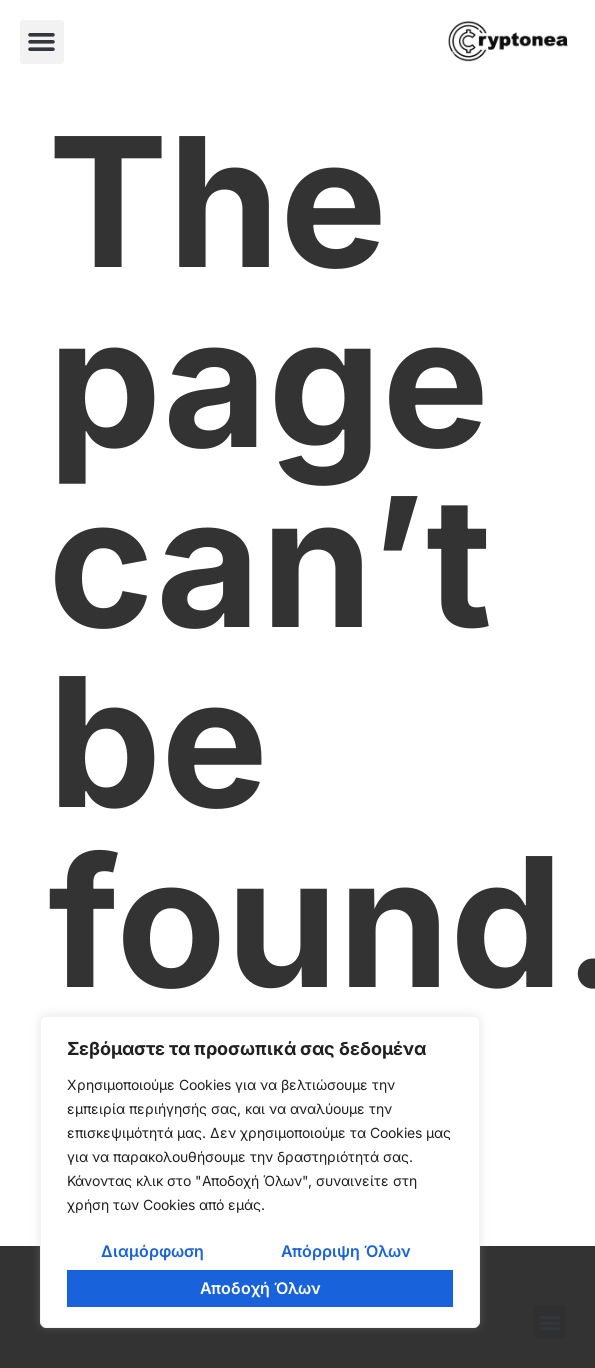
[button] (42, 42)
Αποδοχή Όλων (260, 1288)
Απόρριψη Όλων (346, 1251)
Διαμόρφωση (152, 1251)
